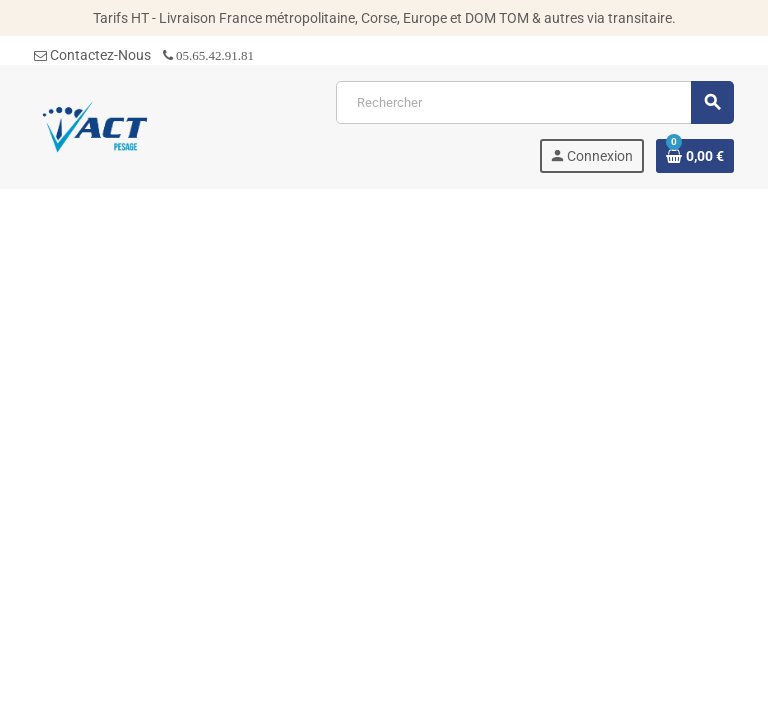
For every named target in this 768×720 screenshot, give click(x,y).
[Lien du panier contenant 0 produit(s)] (695, 156)
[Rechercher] (534, 102)
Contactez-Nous (92, 55)
